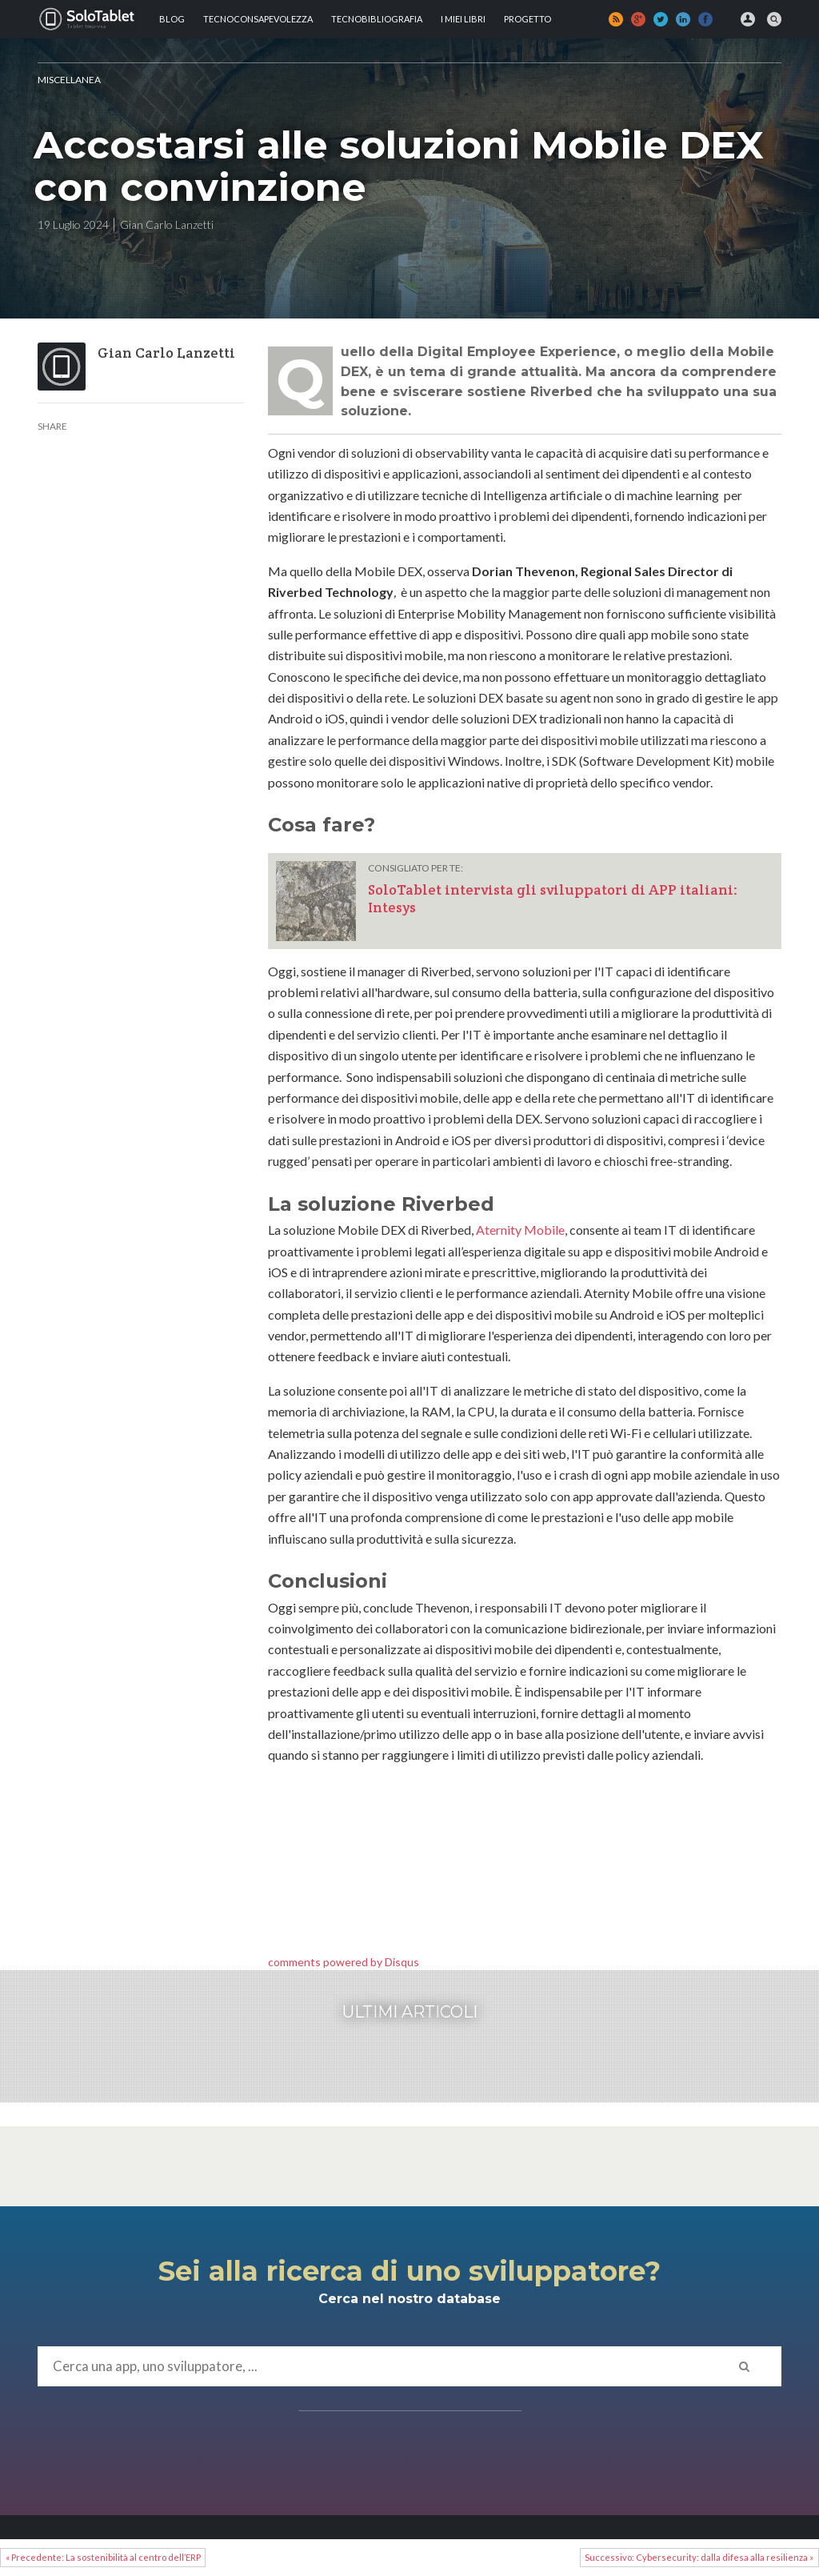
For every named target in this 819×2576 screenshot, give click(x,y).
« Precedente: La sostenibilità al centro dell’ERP (103, 2557)
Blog (172, 19)
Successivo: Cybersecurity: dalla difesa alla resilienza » (699, 2557)
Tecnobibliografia (376, 19)
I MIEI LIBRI (463, 19)
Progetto (527, 19)
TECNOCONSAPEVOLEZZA (258, 19)
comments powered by (343, 1962)
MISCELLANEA (69, 80)
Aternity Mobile (520, 1229)
